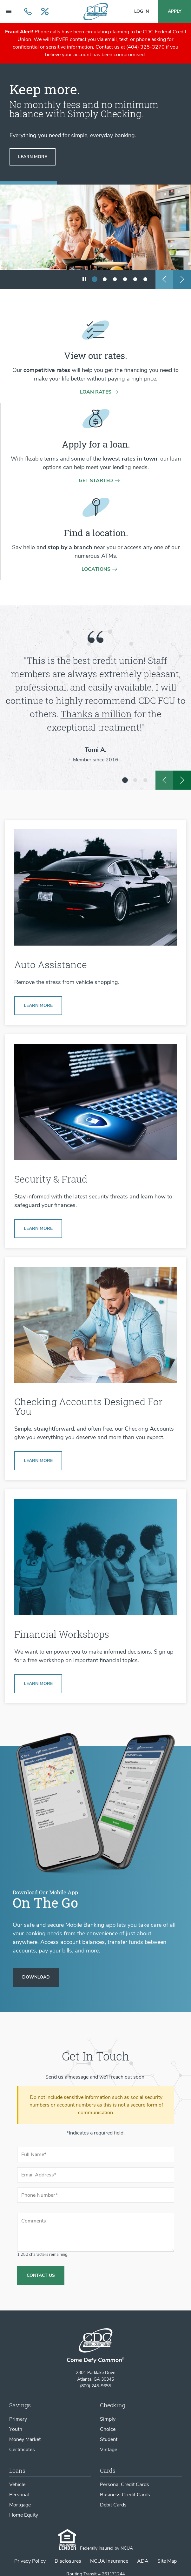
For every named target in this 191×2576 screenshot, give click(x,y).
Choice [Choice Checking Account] (107, 2429)
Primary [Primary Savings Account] (18, 2419)
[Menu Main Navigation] (9, 11)
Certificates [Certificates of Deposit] (22, 2449)
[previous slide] (164, 279)
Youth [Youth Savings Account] (15, 2429)
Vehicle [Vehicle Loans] (17, 2484)
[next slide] (182, 279)
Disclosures (68, 2561)
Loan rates (95, 392)
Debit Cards (113, 2504)
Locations (96, 569)
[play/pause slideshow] (84, 279)
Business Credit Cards (125, 2494)
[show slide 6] (145, 279)
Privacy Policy (30, 2561)
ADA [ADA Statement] (142, 2561)
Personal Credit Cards (124, 2484)
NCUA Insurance (109, 2561)
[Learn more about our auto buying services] (38, 1005)
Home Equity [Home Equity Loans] (23, 2515)
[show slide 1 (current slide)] (94, 279)
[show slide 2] (105, 279)
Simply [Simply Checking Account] (107, 2419)
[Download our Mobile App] (36, 1977)
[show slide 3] (115, 279)
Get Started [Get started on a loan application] (96, 480)
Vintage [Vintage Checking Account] (108, 2449)
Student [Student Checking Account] (108, 2439)
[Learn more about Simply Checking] (38, 1460)
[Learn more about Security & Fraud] (38, 1228)
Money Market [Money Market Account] (25, 2439)
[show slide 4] (125, 279)
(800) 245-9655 (95, 2386)
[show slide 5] (135, 279)
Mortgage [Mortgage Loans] (20, 2504)
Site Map (167, 2561)
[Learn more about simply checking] (33, 156)
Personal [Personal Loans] (19, 2494)
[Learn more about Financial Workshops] (38, 1683)
